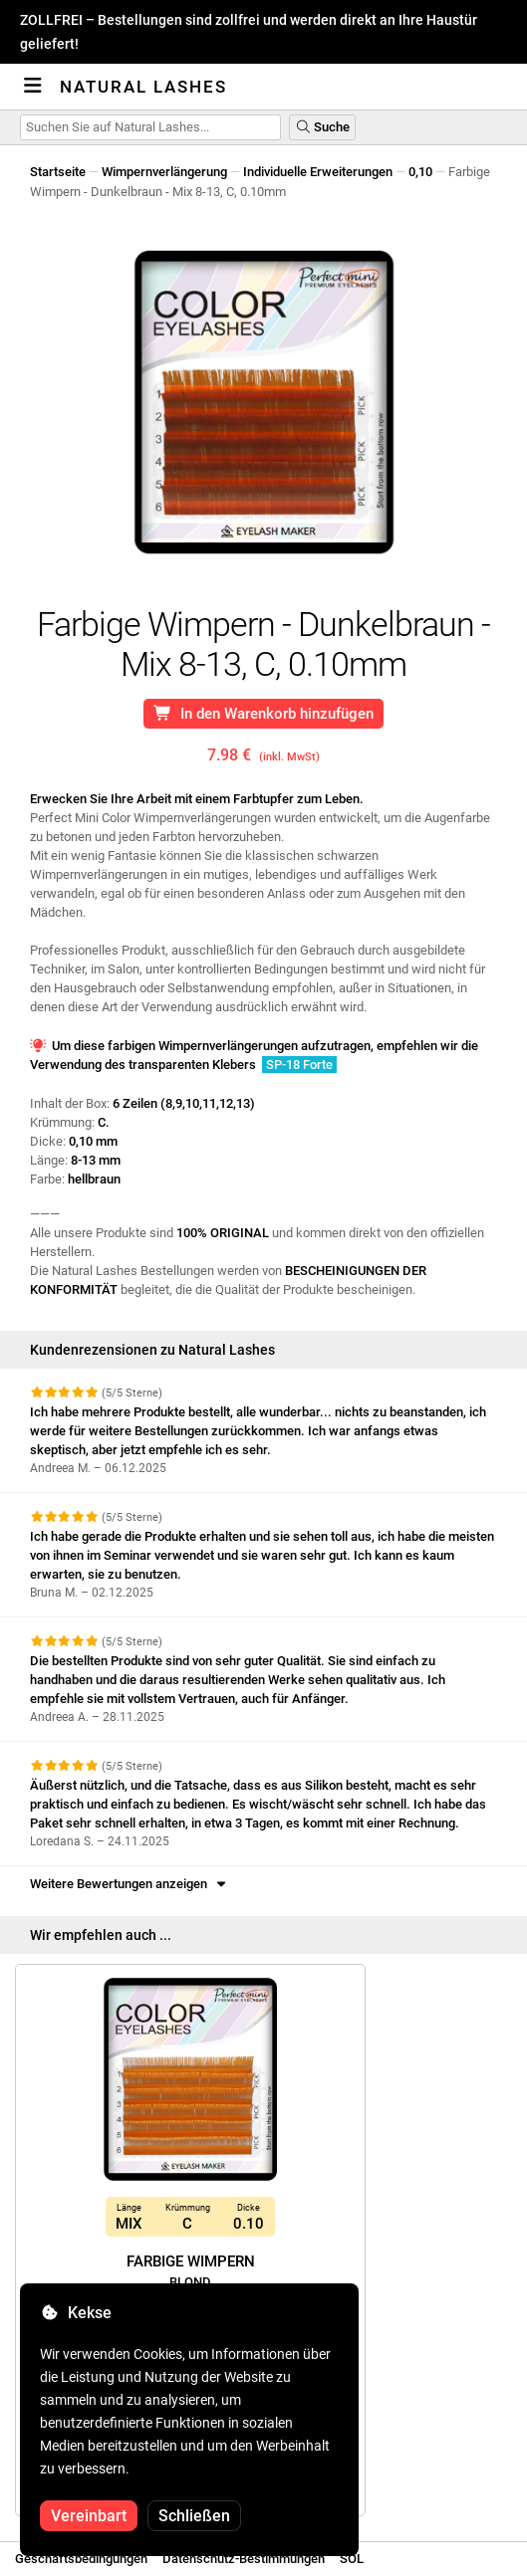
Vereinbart (89, 2515)
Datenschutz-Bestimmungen (243, 2558)
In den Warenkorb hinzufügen (263, 714)
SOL (352, 2558)
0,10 (420, 171)
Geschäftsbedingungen (81, 2558)
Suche (322, 126)
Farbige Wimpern (191, 2281)
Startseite (58, 171)
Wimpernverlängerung (164, 171)
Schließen (194, 2515)
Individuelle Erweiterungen (318, 171)
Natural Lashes (143, 87)
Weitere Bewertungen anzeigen (129, 1883)
